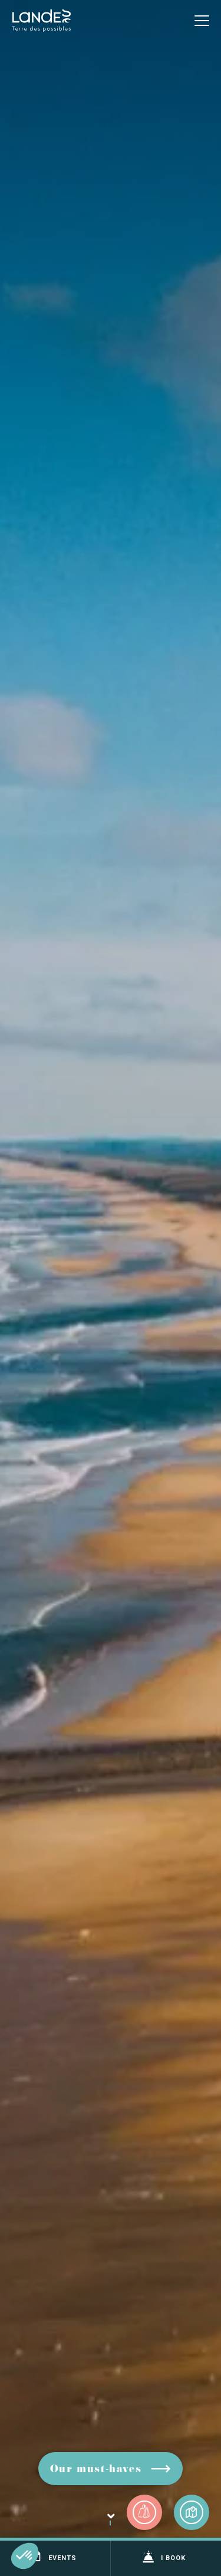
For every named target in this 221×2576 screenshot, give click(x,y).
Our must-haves (95, 2470)
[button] (25, 2556)
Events (53, 2557)
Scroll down (110, 2526)
